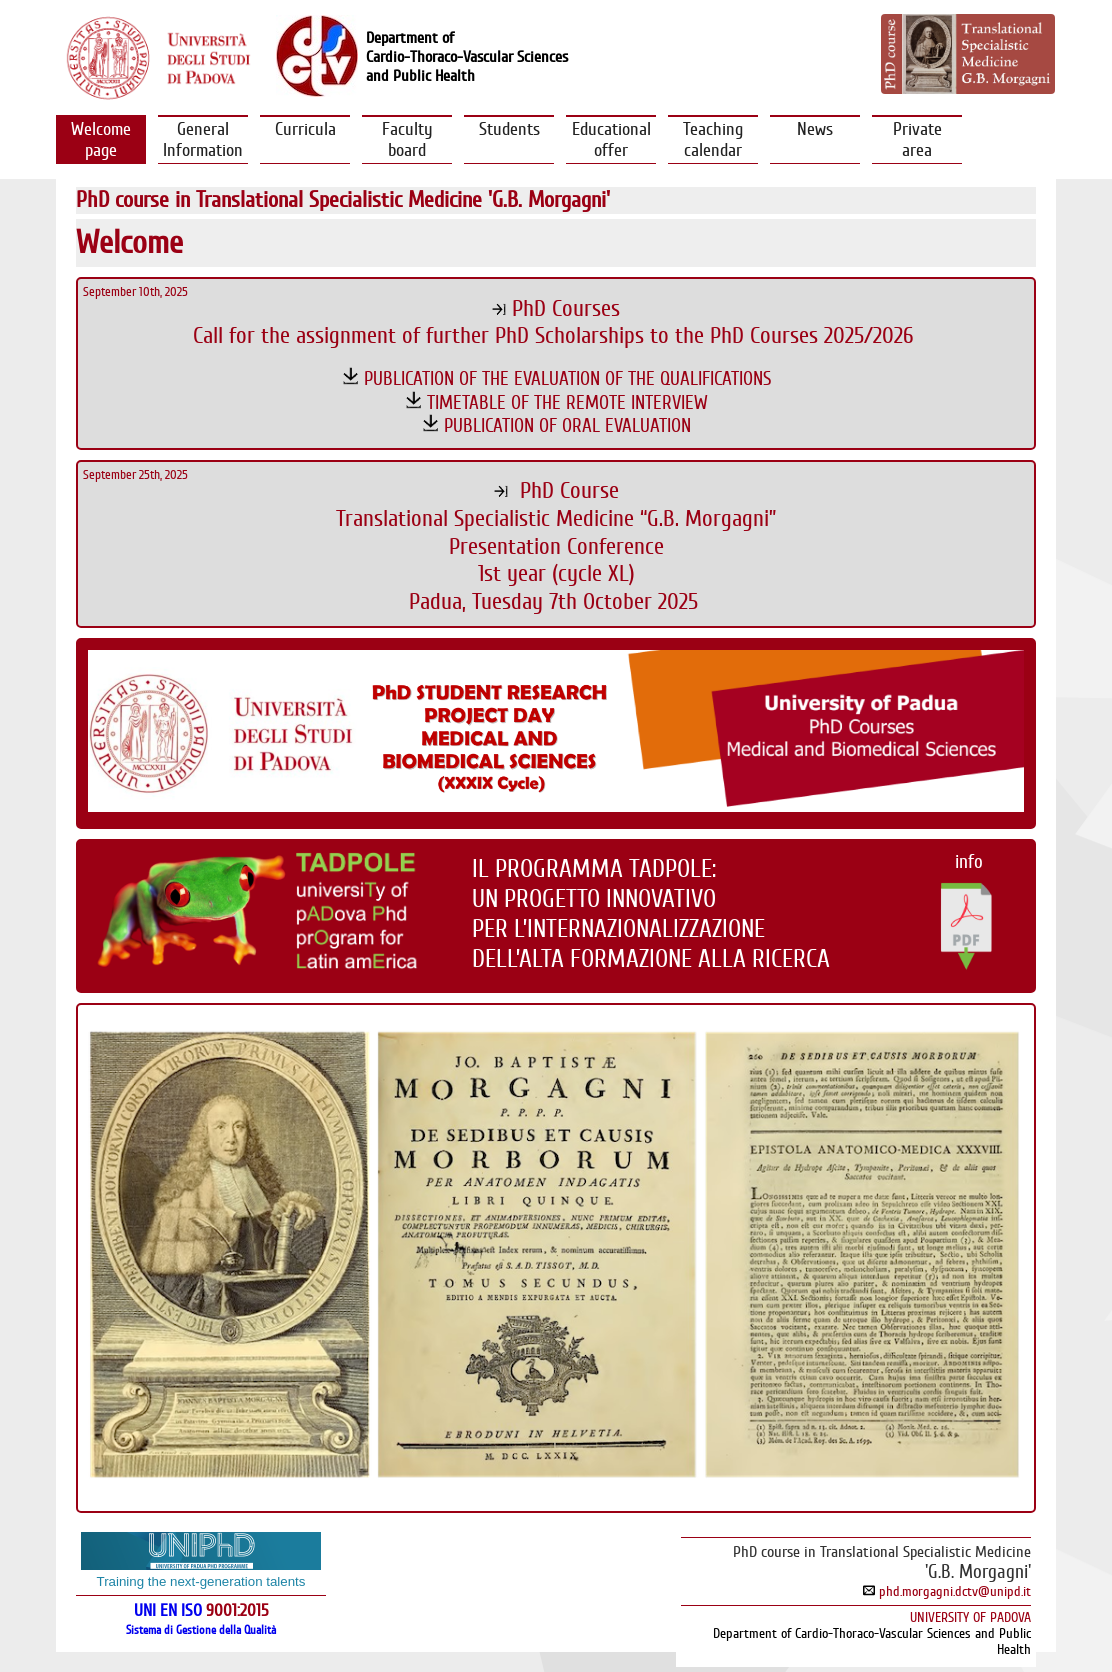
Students (509, 139)
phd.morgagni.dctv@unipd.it (947, 1591)
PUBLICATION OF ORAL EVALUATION (567, 425)
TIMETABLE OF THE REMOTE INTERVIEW (567, 402)
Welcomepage (101, 139)
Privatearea (917, 139)
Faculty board (407, 139)
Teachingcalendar (713, 139)
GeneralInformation (203, 139)
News (815, 139)
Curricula (305, 139)
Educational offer (611, 139)
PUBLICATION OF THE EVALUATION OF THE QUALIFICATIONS (567, 378)
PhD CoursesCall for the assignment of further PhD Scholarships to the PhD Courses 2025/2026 (556, 322)
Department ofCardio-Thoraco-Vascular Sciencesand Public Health (467, 57)
